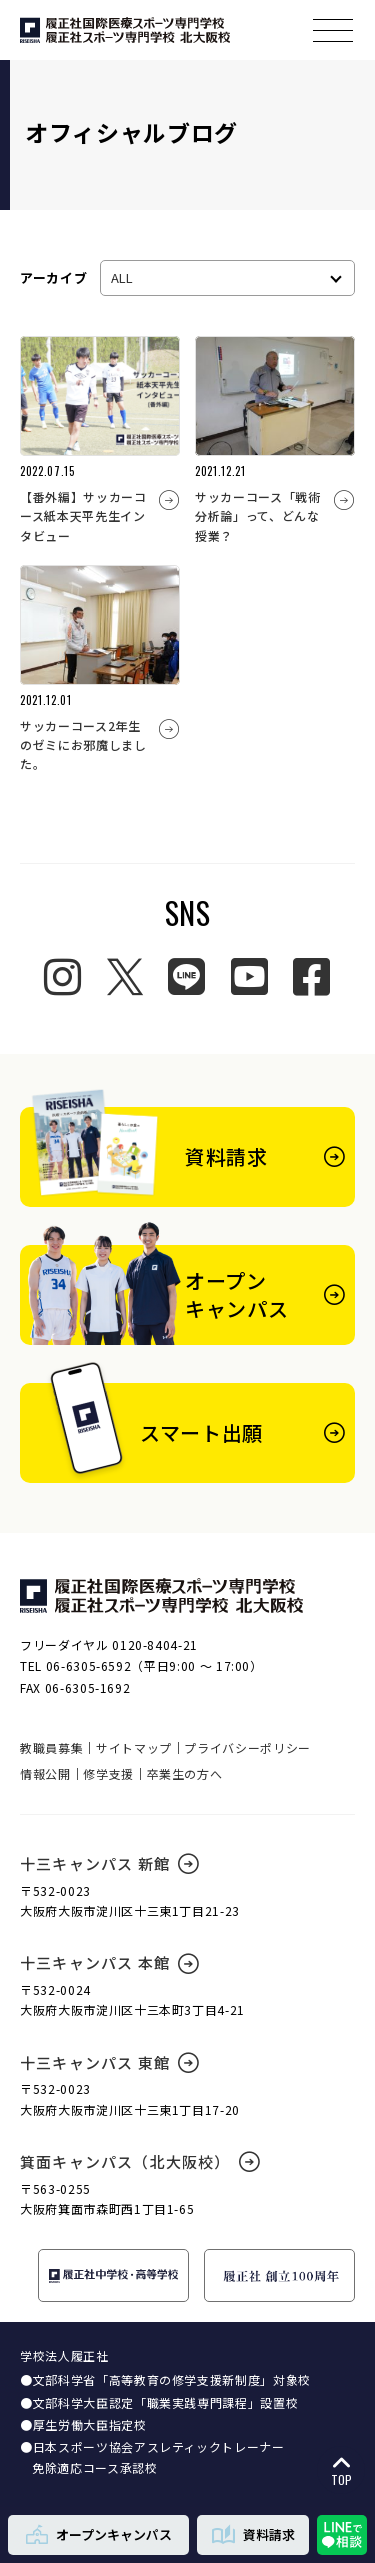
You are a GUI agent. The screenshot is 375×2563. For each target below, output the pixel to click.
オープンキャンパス (99, 2534)
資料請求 (253, 2534)
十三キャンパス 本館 (109, 1962)
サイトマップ (134, 1747)
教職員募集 (51, 1747)
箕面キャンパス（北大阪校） (140, 2161)
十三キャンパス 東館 (109, 2062)
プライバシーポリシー (247, 1747)
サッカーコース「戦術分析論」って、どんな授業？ (258, 515)
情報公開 (45, 1773)
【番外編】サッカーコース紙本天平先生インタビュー (83, 515)
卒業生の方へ (185, 1773)
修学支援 (108, 1773)
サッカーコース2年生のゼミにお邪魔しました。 (83, 744)
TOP (341, 2471)
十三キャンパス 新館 (109, 1863)
